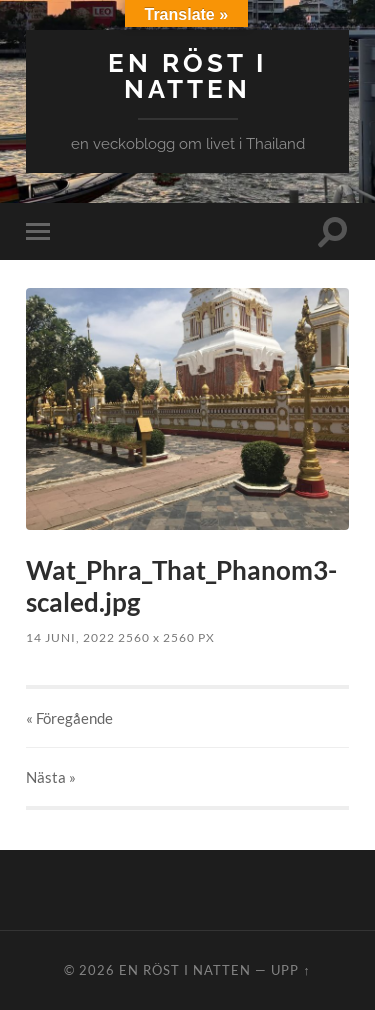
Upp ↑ (290, 970)
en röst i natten (187, 75)
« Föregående (69, 718)
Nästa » (51, 777)
